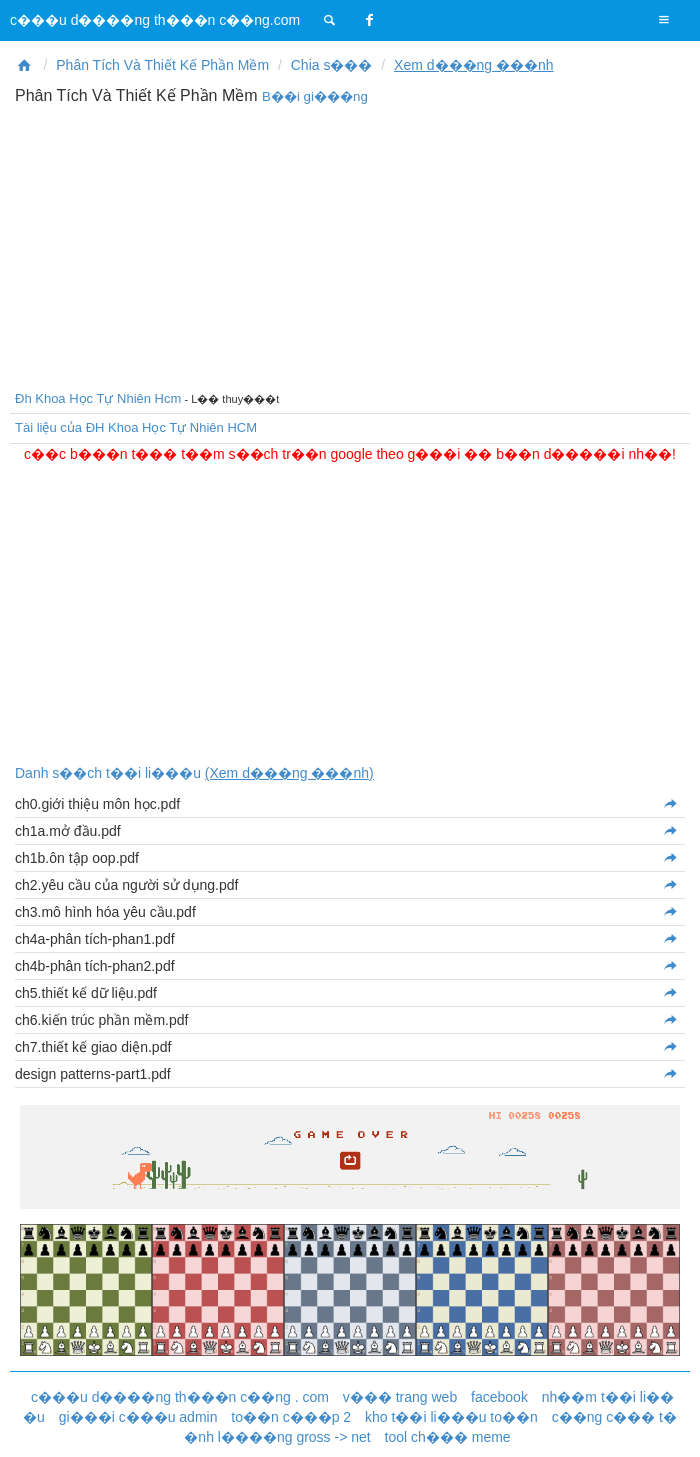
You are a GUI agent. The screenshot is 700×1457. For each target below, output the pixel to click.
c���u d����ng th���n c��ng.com (155, 20)
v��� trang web (400, 1397)
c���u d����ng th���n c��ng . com (180, 1397)
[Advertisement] (350, 245)
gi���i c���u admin (138, 1417)
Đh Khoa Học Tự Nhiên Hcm (98, 398)
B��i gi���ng (315, 96)
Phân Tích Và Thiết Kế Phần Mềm (162, 65)
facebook (499, 1397)
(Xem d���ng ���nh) (289, 773)
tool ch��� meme (448, 1437)
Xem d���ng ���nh (474, 65)
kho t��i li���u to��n (451, 1417)
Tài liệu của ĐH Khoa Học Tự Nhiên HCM (136, 427)
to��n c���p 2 (291, 1417)
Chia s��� (332, 65)
